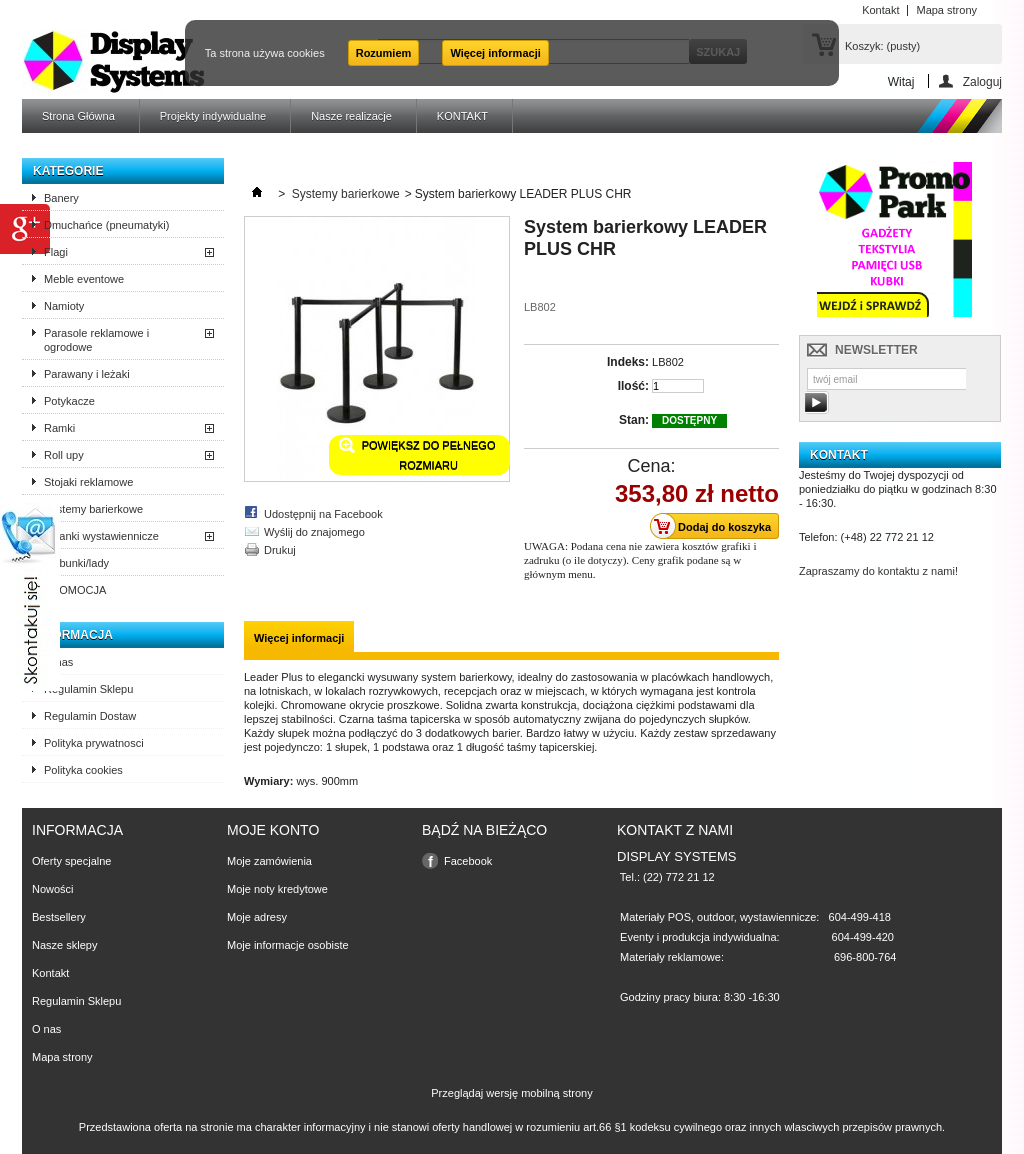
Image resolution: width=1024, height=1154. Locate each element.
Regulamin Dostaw (90, 716)
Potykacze (69, 401)
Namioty (64, 306)
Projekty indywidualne (213, 116)
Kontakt (50, 973)
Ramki (59, 428)
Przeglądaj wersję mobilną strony (511, 1093)
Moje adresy (257, 917)
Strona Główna (78, 116)
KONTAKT (462, 116)
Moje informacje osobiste (288, 945)
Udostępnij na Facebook (323, 514)
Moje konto (273, 830)
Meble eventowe (84, 279)
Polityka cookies (83, 770)
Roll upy (64, 455)
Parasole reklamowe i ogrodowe (96, 340)
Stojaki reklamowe (88, 482)
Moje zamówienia (269, 861)
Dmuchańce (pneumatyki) (106, 225)
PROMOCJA (75, 590)
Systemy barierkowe (93, 509)
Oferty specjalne (71, 861)
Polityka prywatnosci (94, 743)
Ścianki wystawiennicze (101, 536)
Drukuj (280, 550)
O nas (58, 662)
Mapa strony (62, 1057)
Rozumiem (384, 53)
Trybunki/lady (76, 563)
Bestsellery (59, 917)
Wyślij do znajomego (314, 532)
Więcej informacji (495, 53)
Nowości (53, 889)
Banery (61, 198)
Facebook (468, 861)
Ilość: (633, 386)
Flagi (56, 252)
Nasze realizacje (351, 116)
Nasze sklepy (64, 945)
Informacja (73, 635)
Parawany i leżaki (87, 374)
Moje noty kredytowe (277, 889)
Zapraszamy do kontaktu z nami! (878, 571)
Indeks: (628, 362)
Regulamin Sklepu (88, 689)
